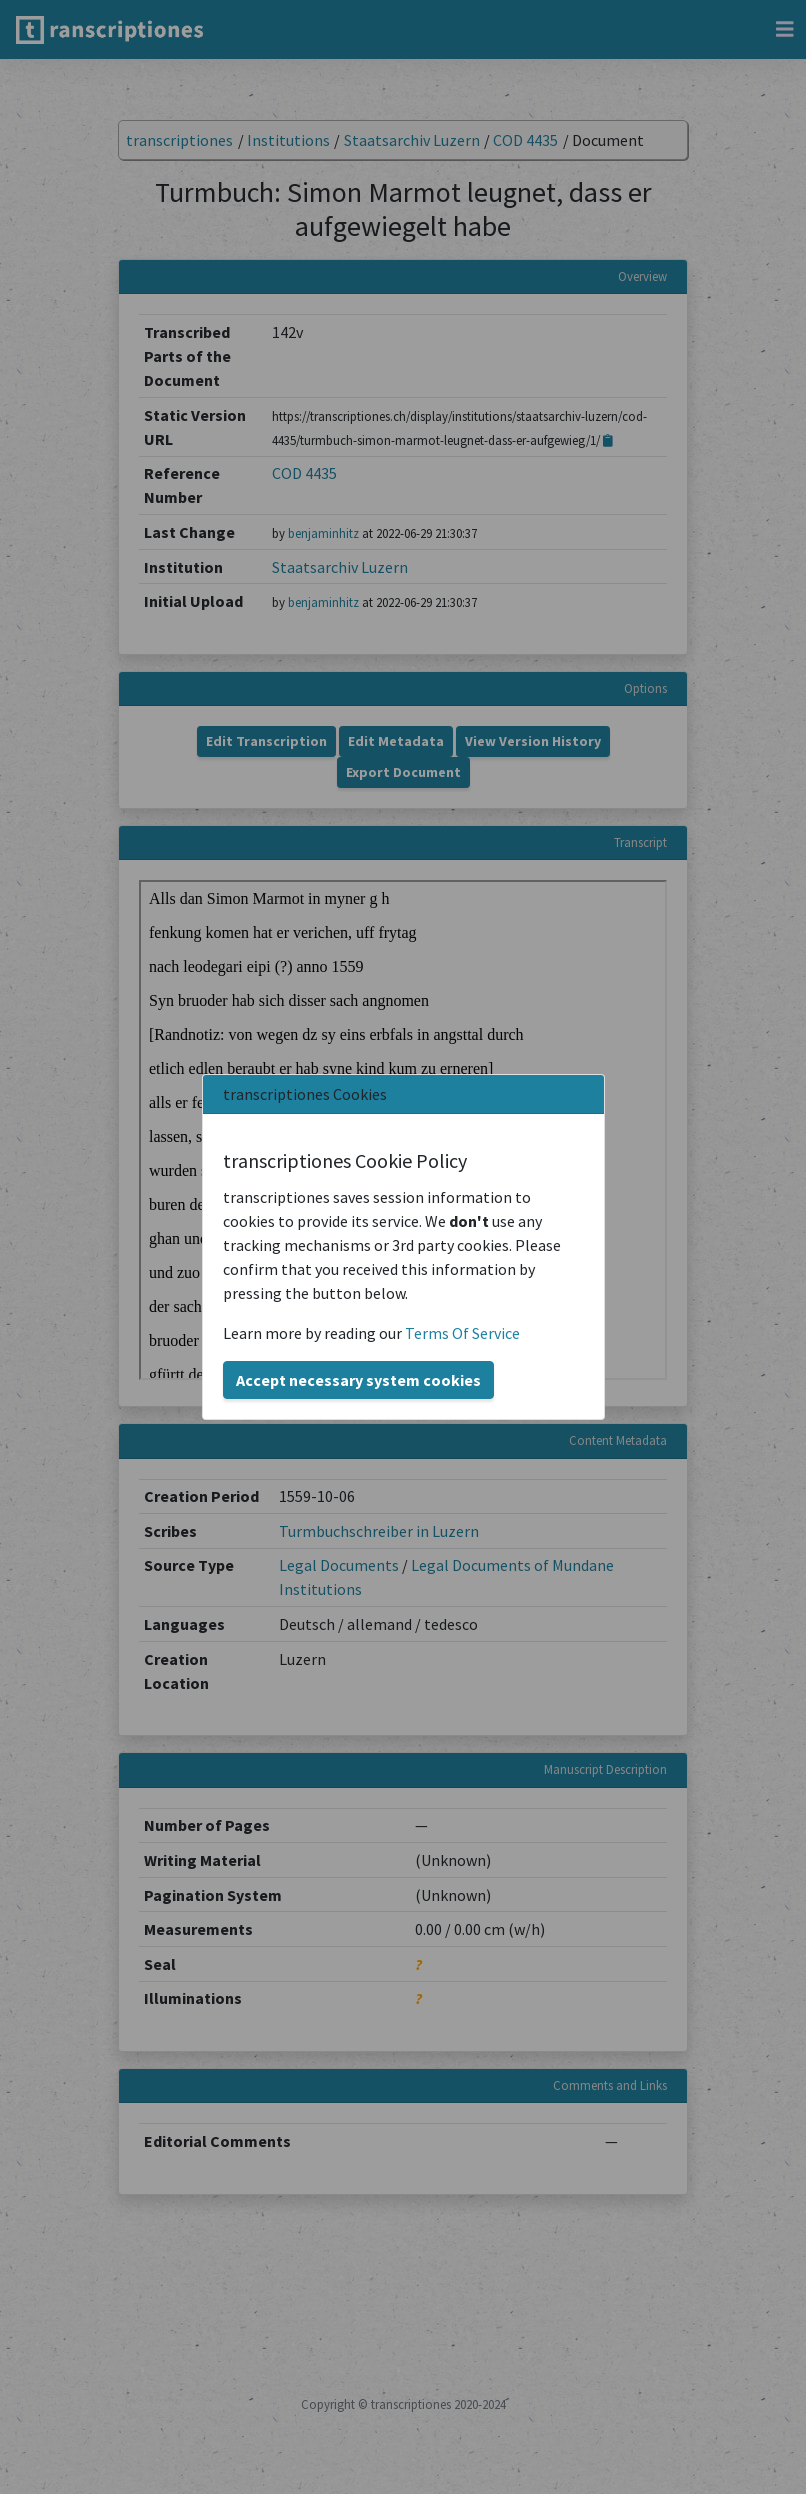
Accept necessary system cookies (358, 1380)
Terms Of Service (462, 1333)
